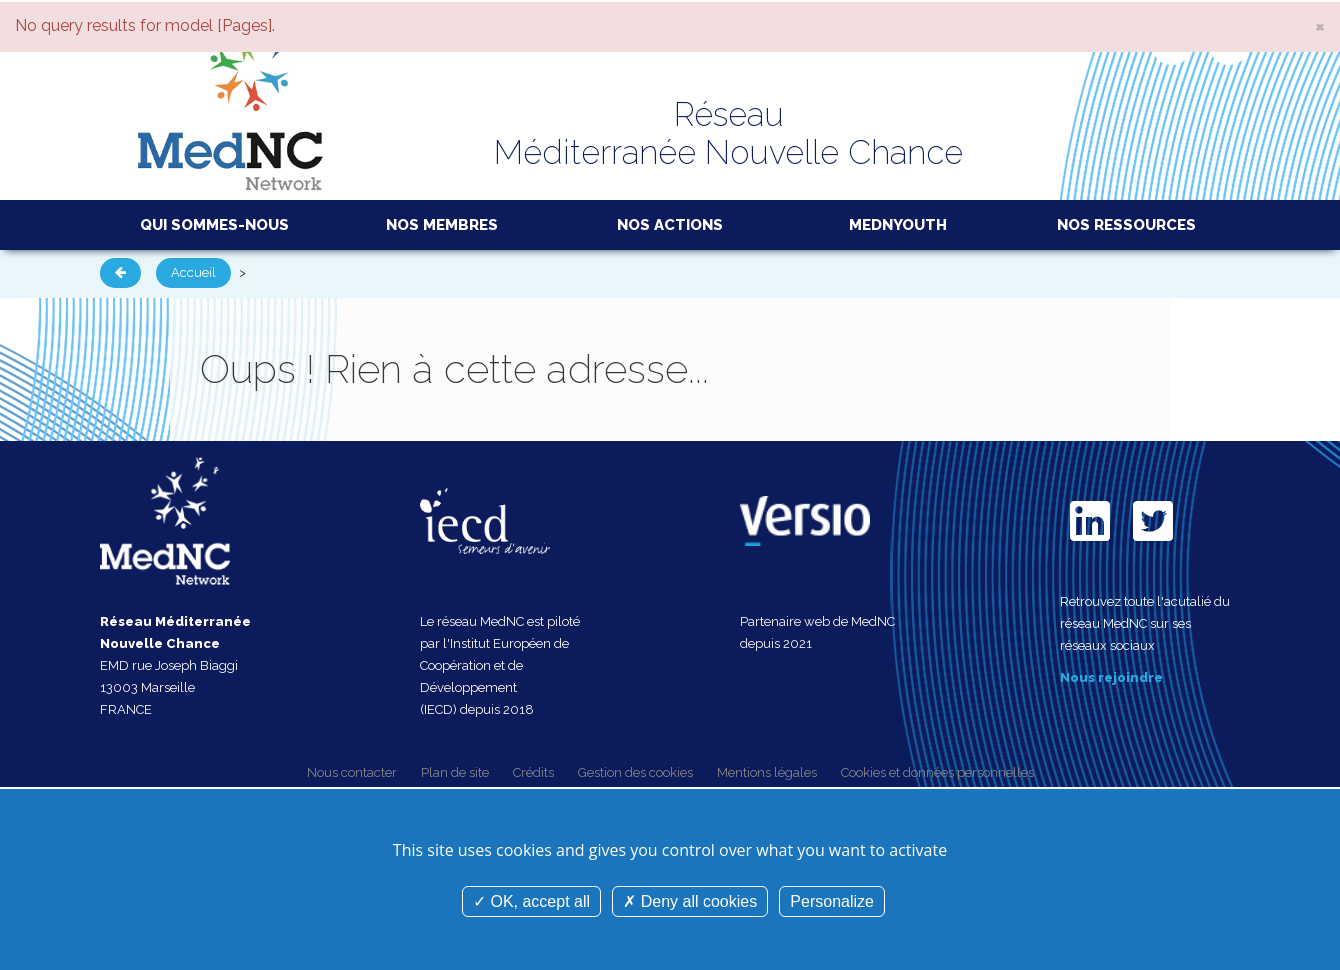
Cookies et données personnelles (937, 772)
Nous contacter (352, 772)
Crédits (533, 772)
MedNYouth (898, 225)
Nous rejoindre (1111, 677)
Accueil (193, 272)
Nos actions (670, 225)
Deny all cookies (690, 901)
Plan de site (455, 772)
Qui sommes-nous (214, 225)
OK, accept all (531, 901)
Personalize (832, 901)
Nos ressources (1126, 225)
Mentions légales (767, 772)
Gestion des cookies (635, 772)
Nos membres (442, 225)
